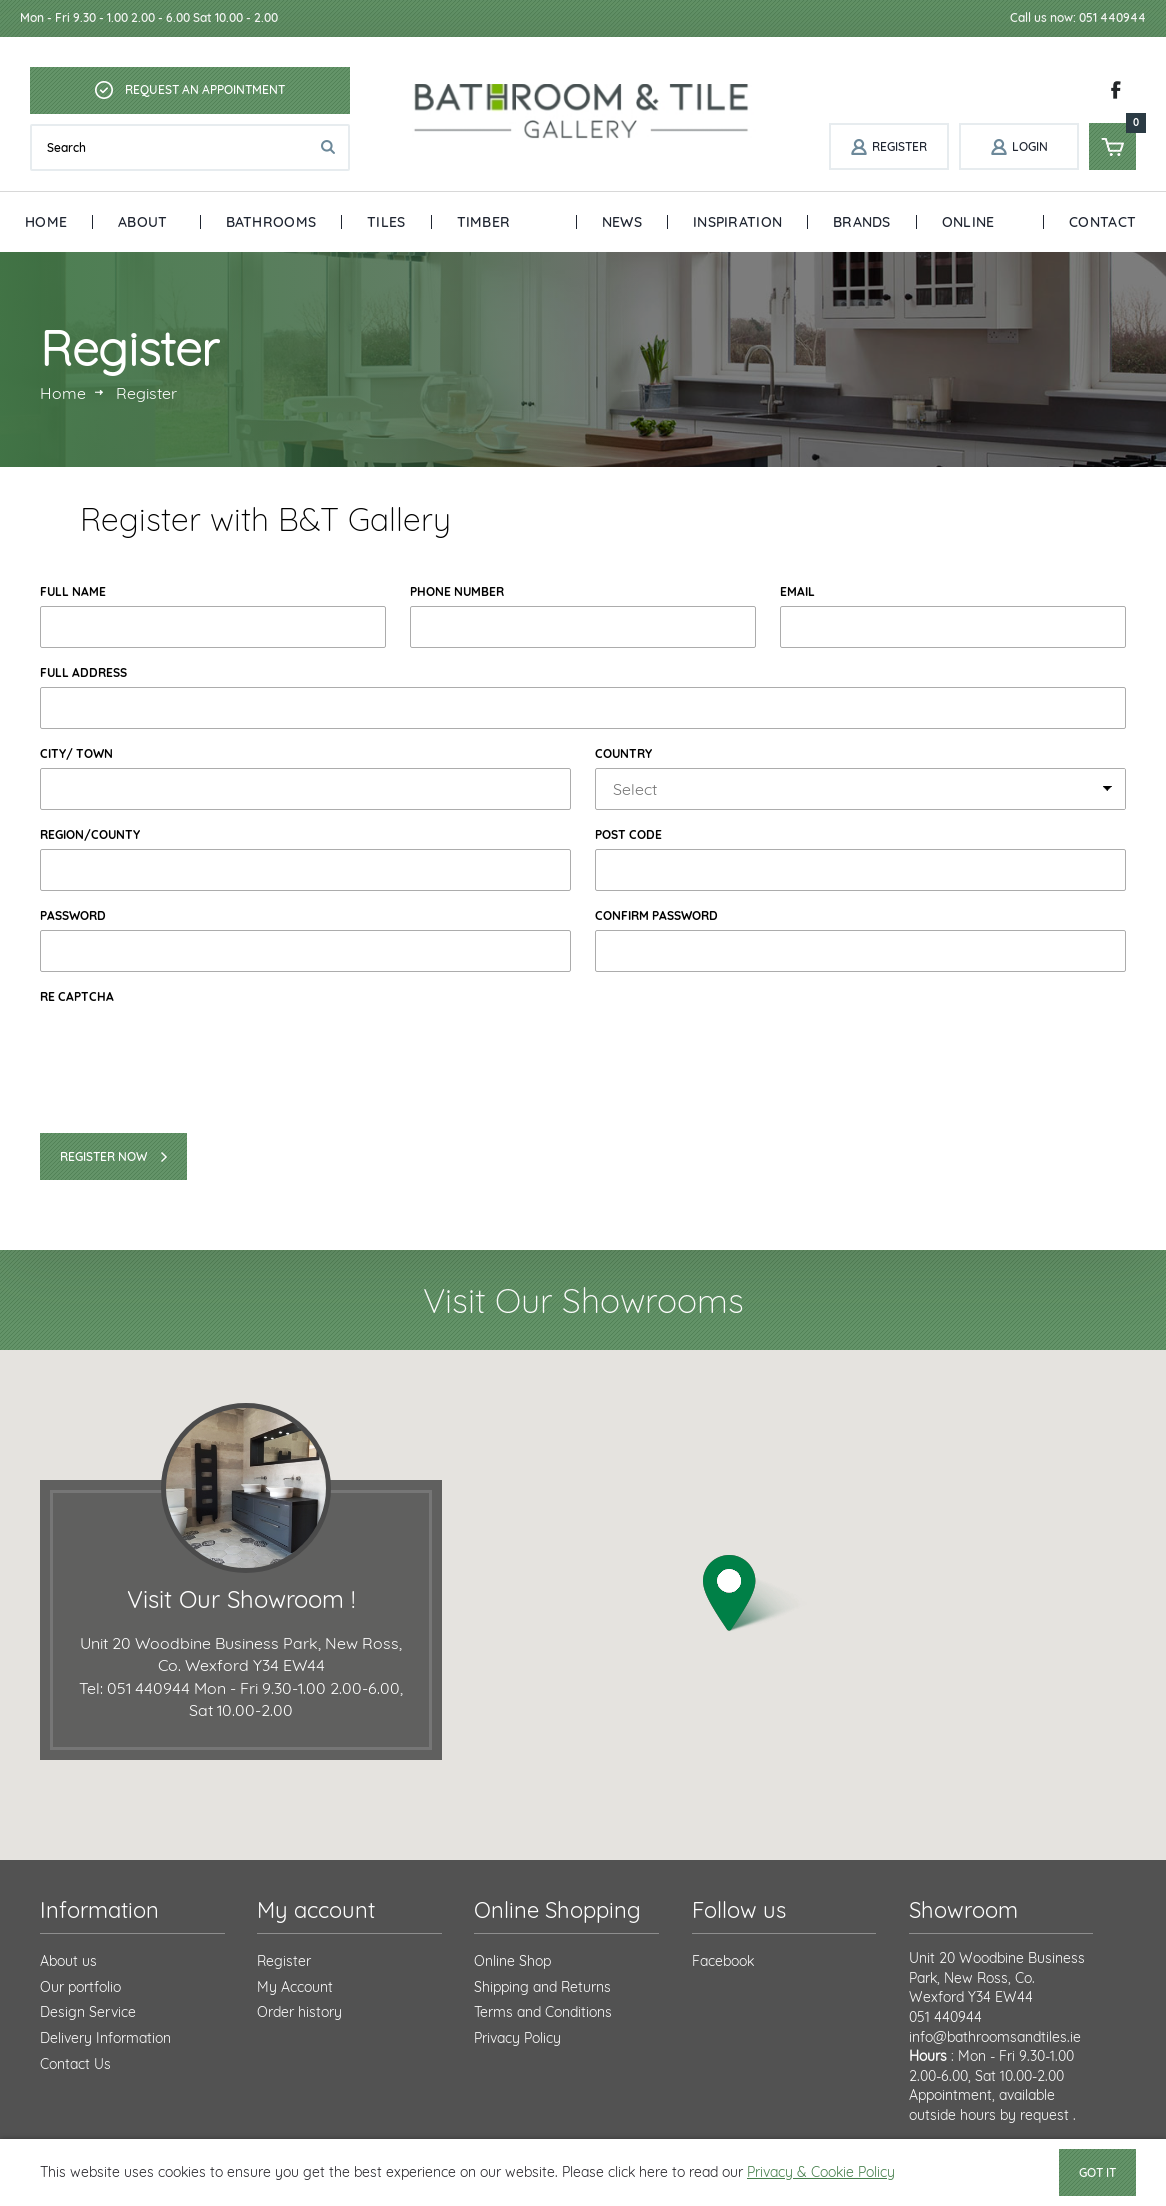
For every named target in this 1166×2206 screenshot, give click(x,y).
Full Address (83, 672)
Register (284, 1961)
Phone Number (457, 591)
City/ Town (76, 753)
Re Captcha (77, 996)
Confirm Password (656, 915)
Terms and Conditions (543, 2012)
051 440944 (945, 2017)
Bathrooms (271, 222)
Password (73, 915)
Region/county (90, 834)
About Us (142, 232)
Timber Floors (486, 232)
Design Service (88, 2012)
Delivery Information (105, 2038)
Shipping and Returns (542, 1987)
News (622, 222)
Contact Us (1102, 232)
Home (46, 222)
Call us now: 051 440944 (1078, 17)
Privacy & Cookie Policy (821, 2172)
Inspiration (737, 222)
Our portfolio (80, 1987)
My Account (295, 1987)
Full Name (73, 591)
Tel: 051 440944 (134, 1688)
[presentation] (192, 1049)
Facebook (723, 1961)
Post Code (628, 834)
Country (623, 753)
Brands (862, 222)
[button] (755, 1593)
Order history (299, 2012)
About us (68, 1961)
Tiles (386, 222)
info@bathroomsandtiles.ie (995, 2037)
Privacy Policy (517, 2038)
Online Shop (968, 232)
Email (797, 591)
